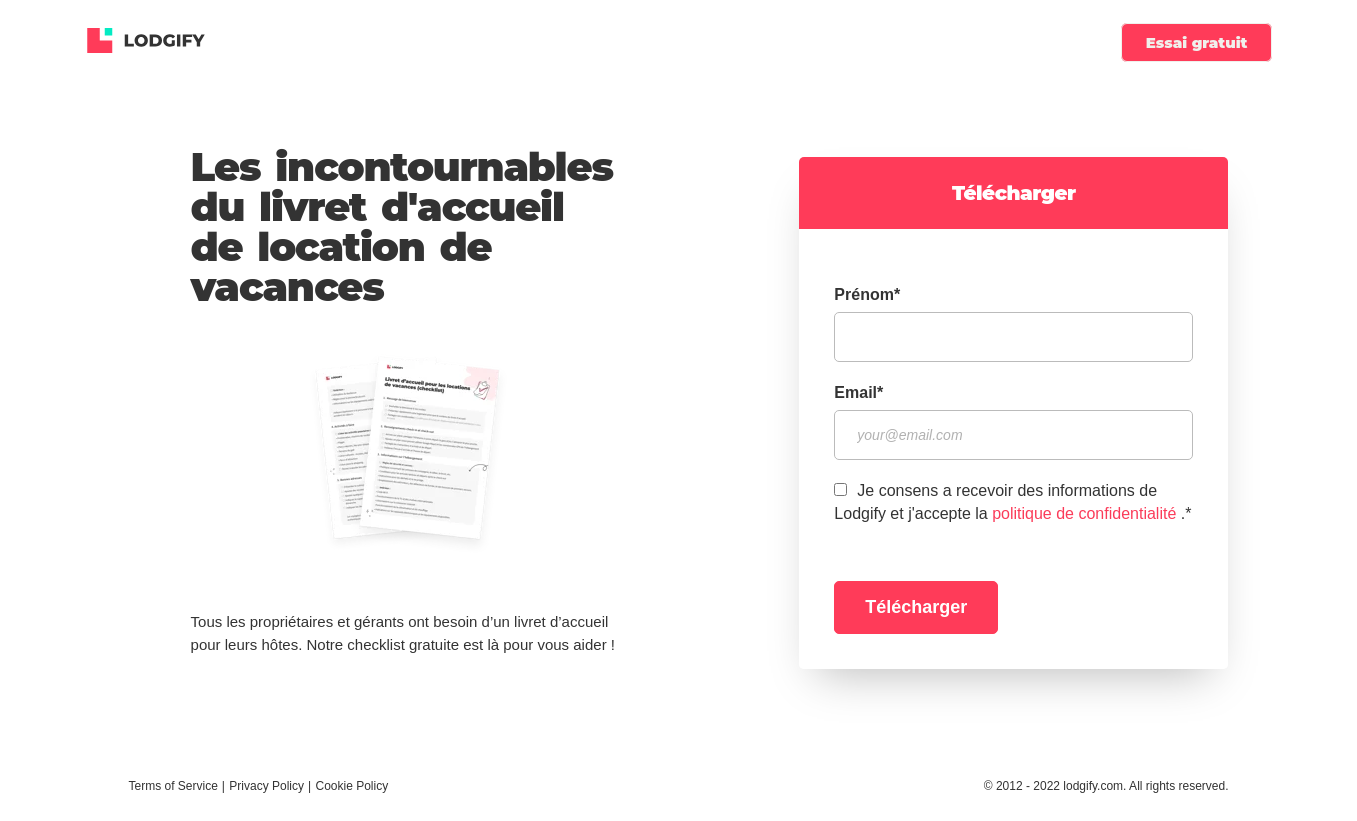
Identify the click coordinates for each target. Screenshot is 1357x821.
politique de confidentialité (1084, 513)
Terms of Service (173, 786)
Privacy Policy (266, 786)
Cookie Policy (351, 786)
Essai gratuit (1197, 42)
